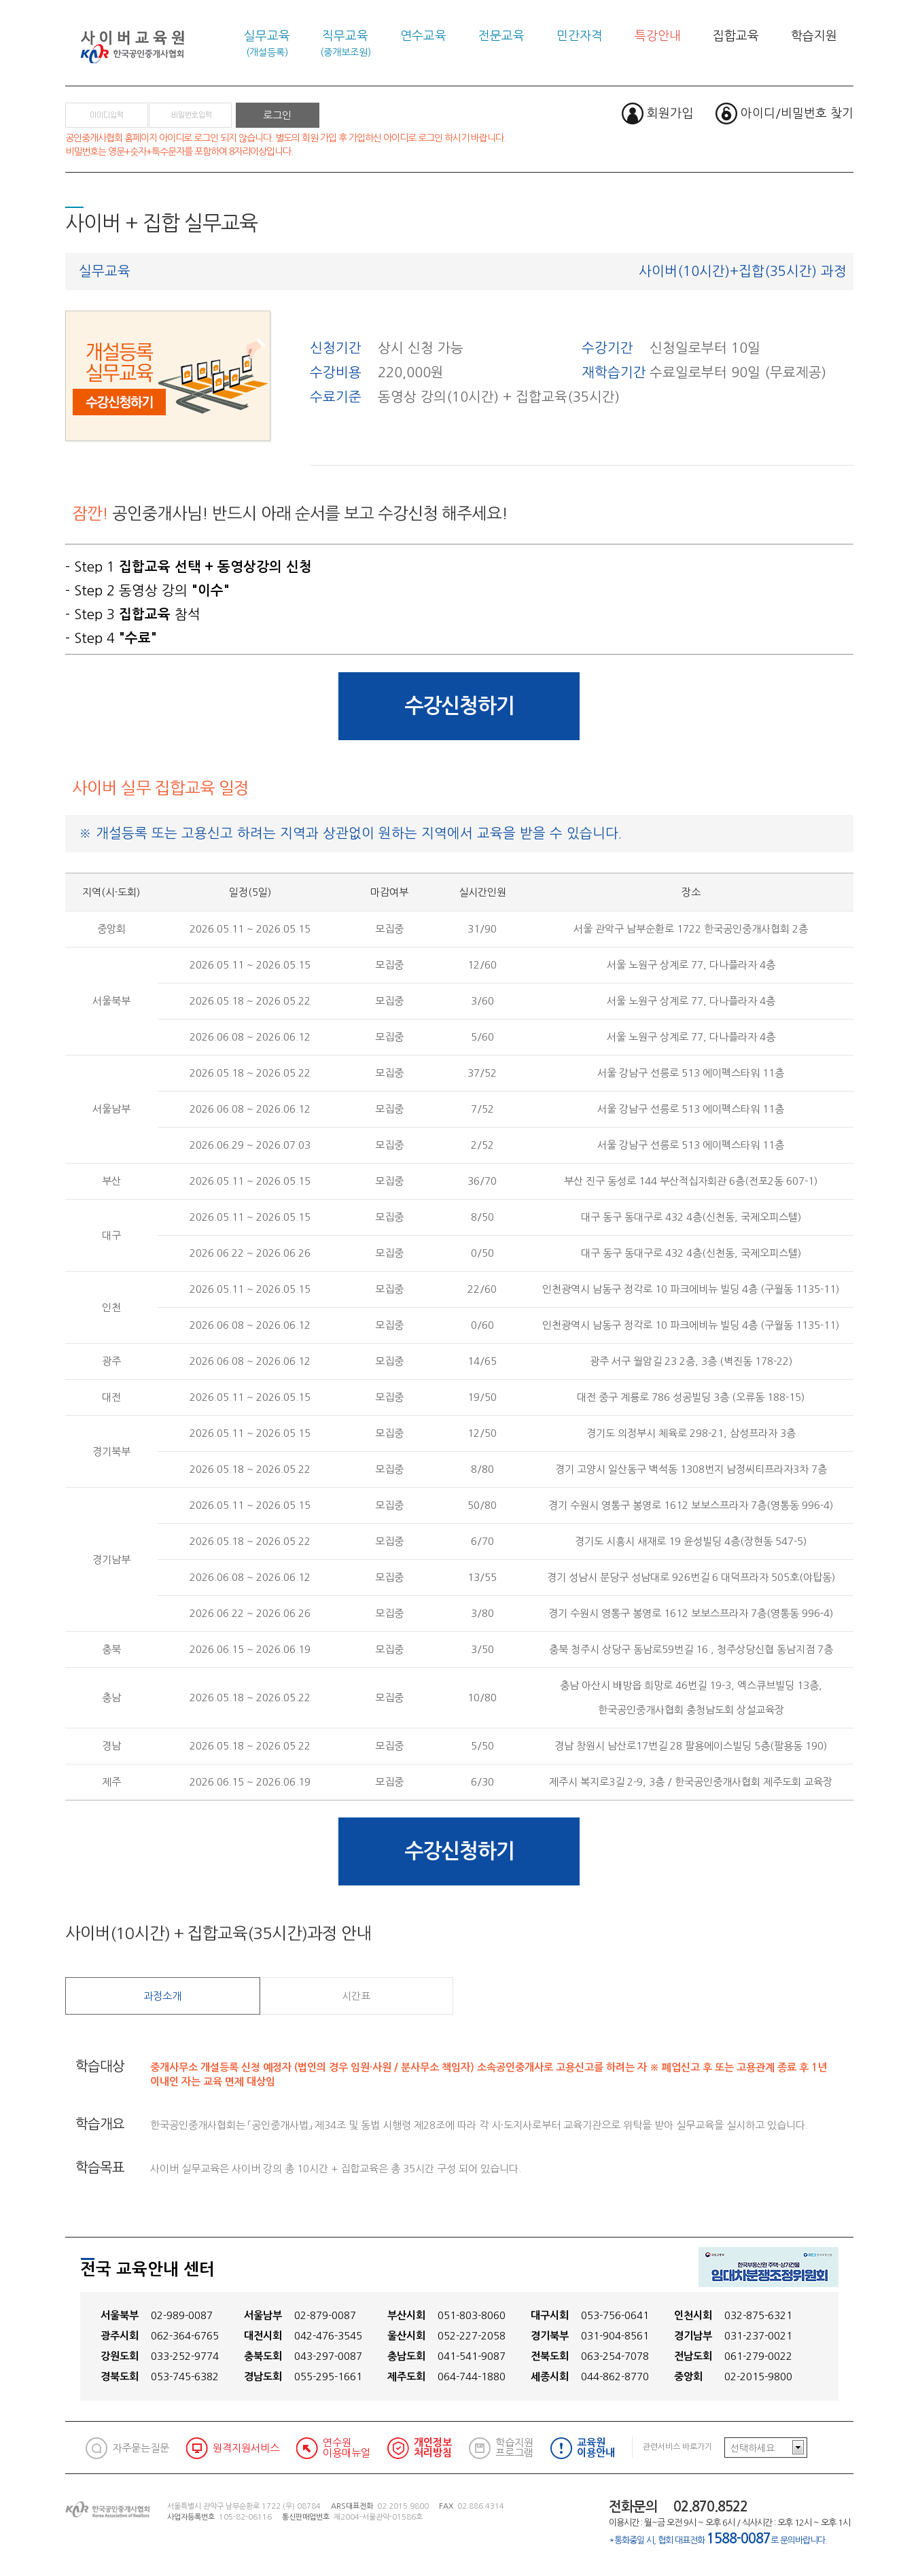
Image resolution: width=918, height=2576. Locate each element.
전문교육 (501, 36)
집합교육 (736, 36)
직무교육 (345, 43)
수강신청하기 (459, 706)
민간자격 (580, 36)
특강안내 (658, 36)
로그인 (277, 115)
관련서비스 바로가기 (677, 2447)
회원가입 (670, 113)
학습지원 (814, 36)
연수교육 (423, 36)
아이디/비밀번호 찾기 (797, 113)
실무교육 (267, 43)
